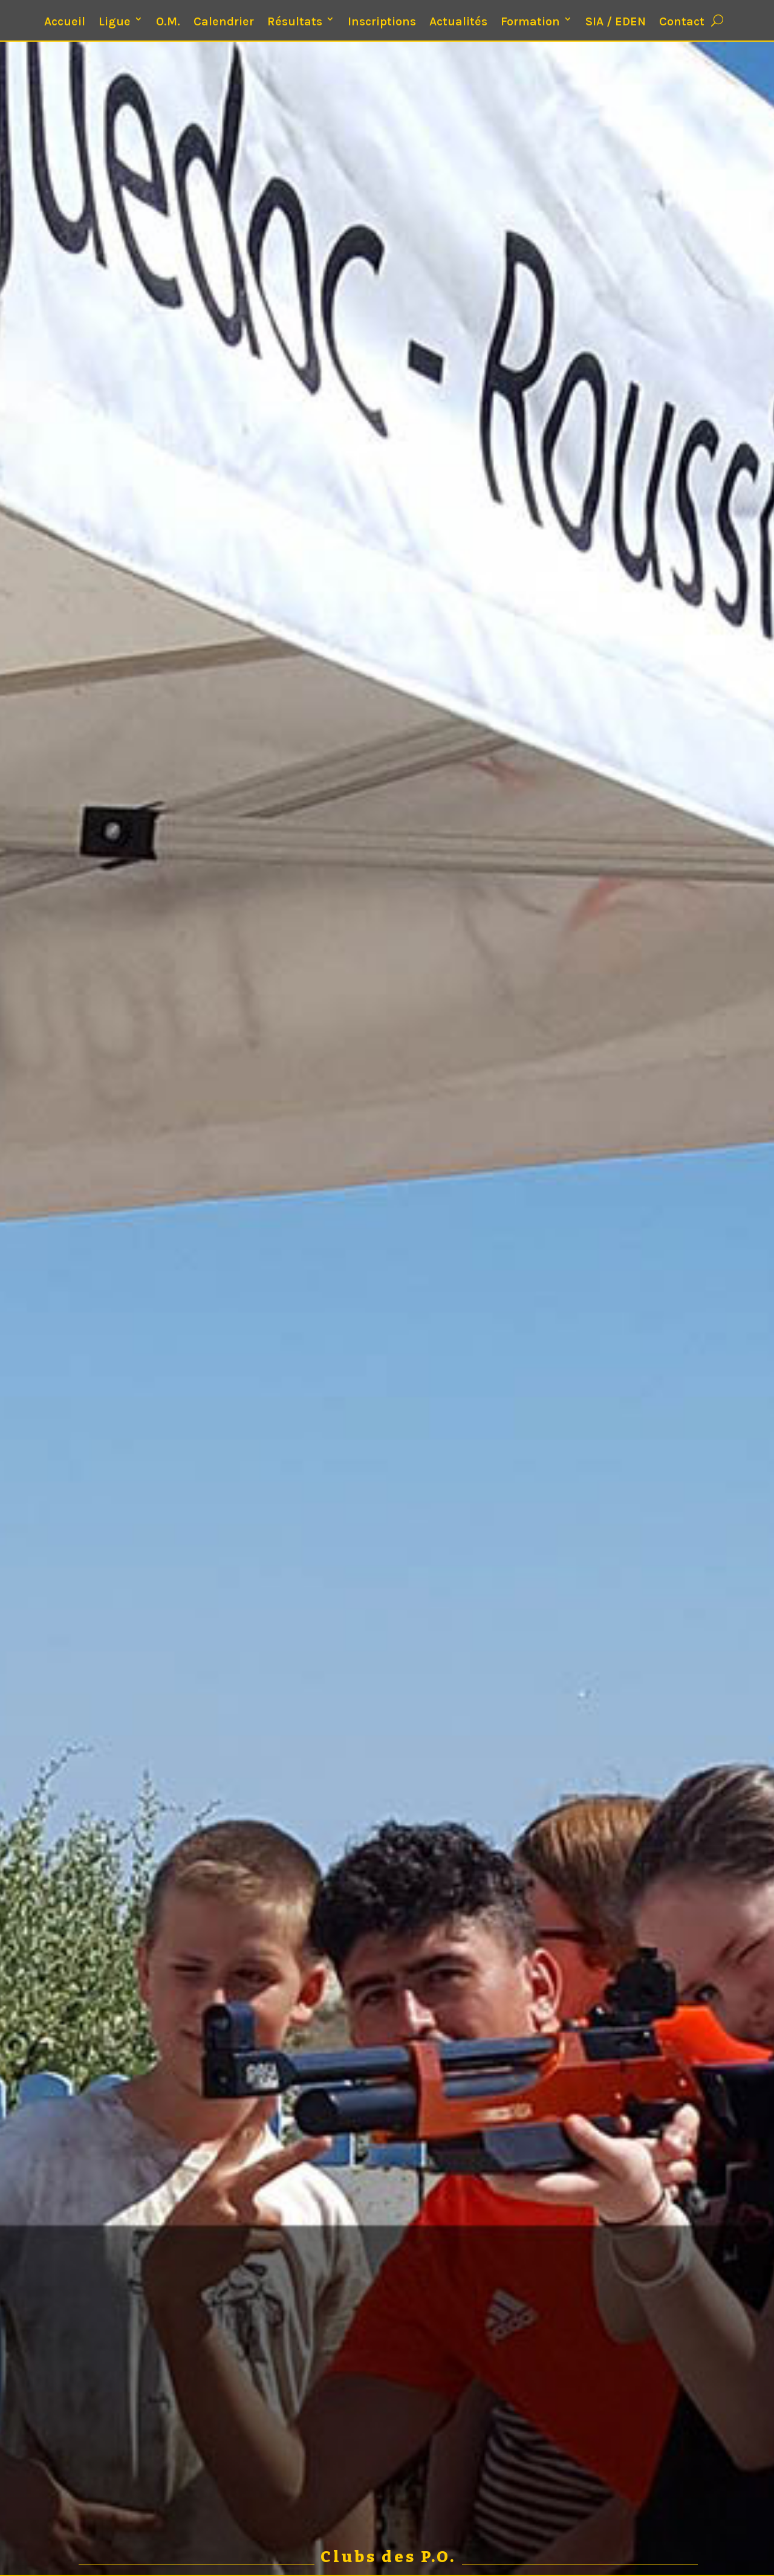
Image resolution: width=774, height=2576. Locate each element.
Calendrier (224, 21)
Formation (530, 21)
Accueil (64, 21)
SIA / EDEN (615, 21)
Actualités (458, 21)
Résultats (294, 21)
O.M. (168, 21)
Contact (681, 21)
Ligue (115, 21)
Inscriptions (382, 21)
